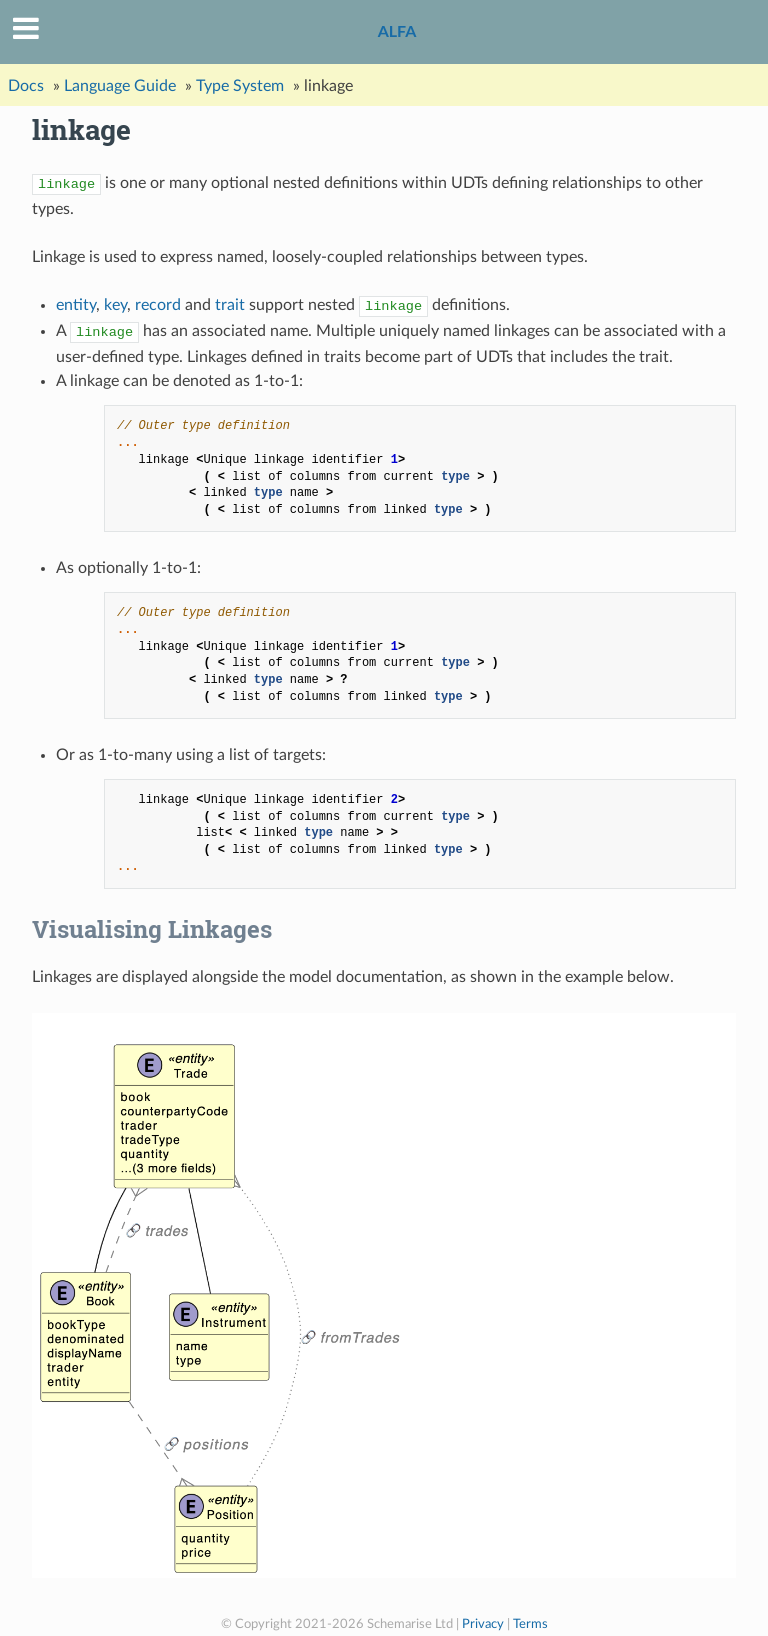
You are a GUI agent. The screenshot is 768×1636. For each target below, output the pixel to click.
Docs (26, 86)
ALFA (397, 30)
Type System (240, 86)
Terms (530, 1624)
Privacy (483, 1624)
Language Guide (120, 86)
